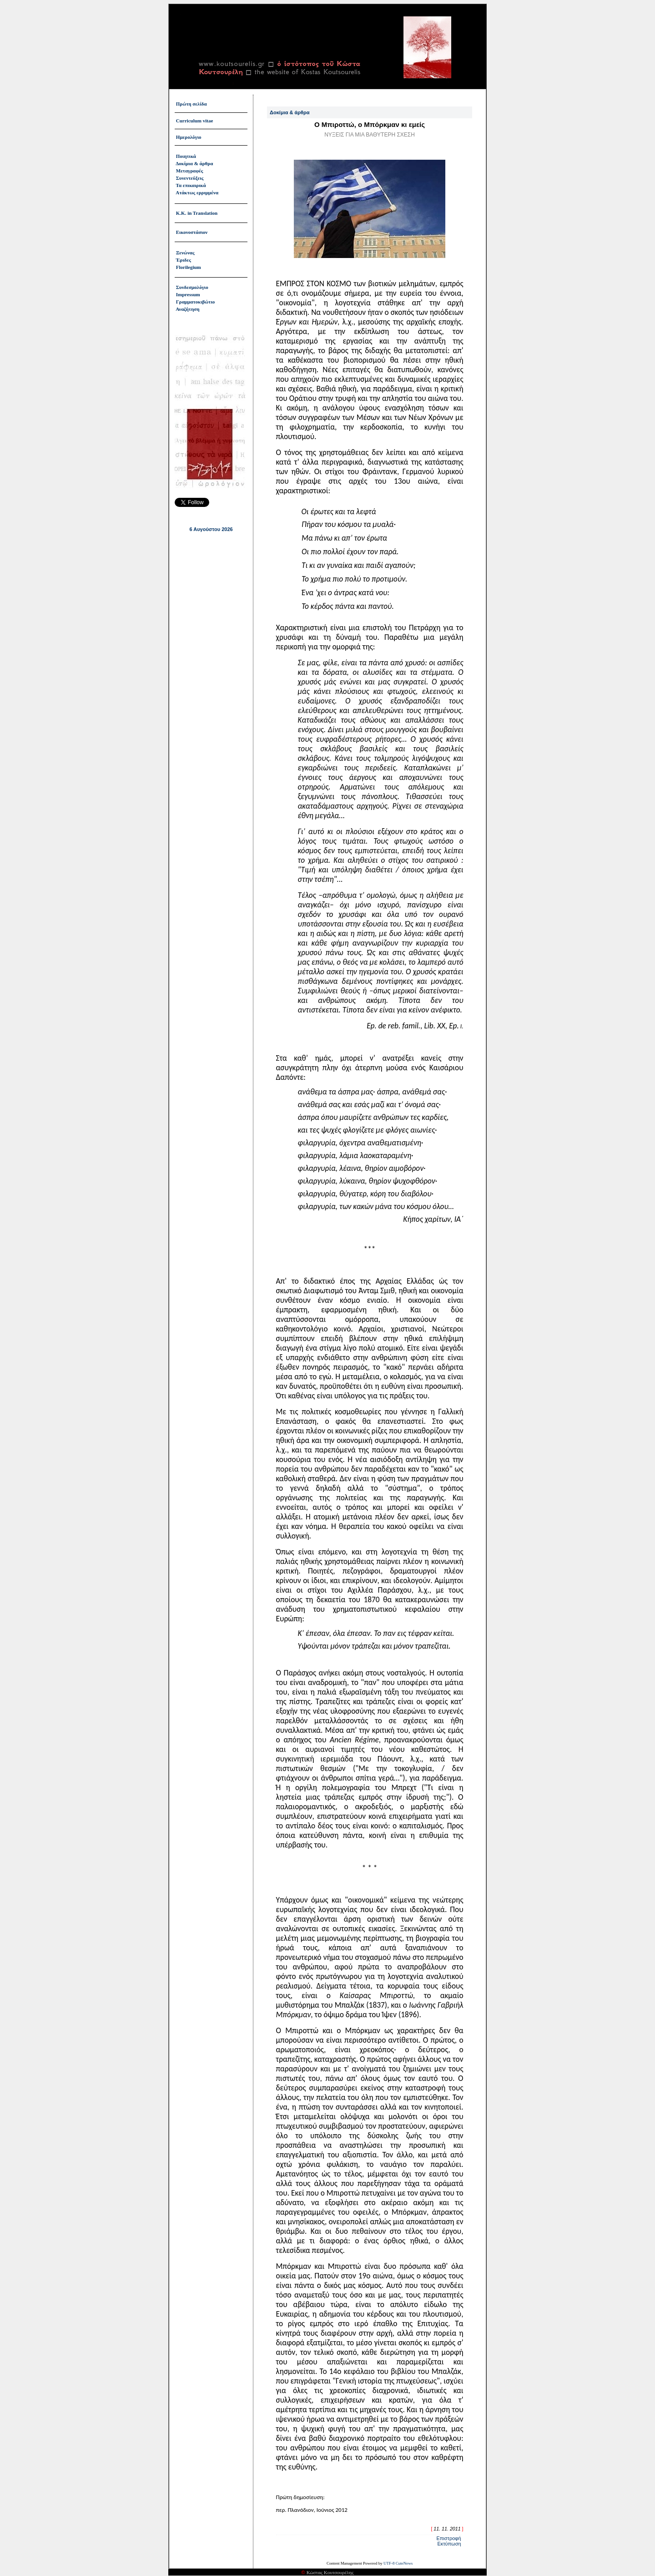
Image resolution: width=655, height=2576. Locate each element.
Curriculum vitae (194, 120)
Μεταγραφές (189, 170)
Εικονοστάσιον (191, 232)
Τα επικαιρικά (191, 185)
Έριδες (183, 260)
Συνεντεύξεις (190, 178)
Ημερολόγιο (189, 137)
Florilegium (188, 267)
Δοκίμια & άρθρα (194, 163)
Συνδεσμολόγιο (192, 287)
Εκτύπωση (449, 2540)
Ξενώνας (185, 252)
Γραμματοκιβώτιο (195, 301)
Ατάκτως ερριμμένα (197, 192)
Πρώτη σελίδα (191, 103)
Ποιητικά (186, 156)
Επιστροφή (448, 2535)
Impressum (188, 294)
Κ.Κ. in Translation (196, 213)
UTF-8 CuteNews (398, 2560)
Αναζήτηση (187, 309)
